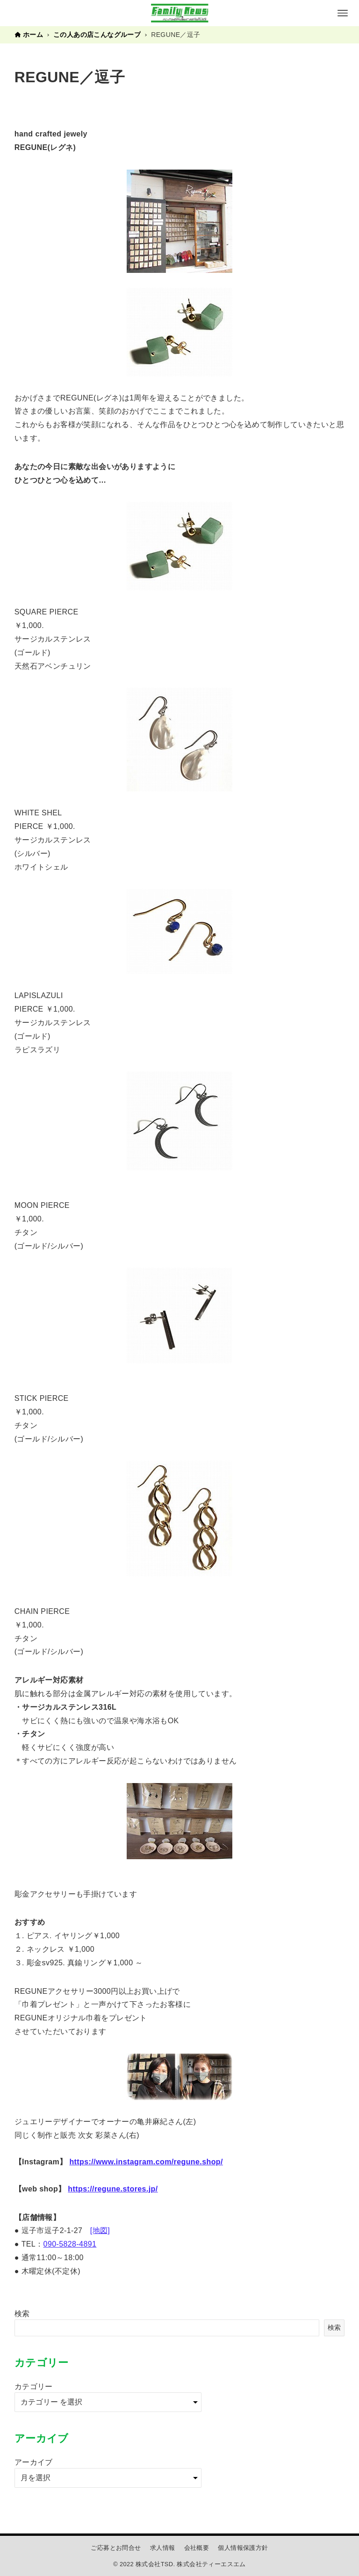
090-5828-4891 (70, 2244)
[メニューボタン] (342, 13)
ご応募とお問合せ (116, 2547)
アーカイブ (33, 2462)
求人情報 (162, 2547)
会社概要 (196, 2547)
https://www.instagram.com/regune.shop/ (146, 2162)
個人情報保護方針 (243, 2547)
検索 (22, 2314)
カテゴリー (33, 2386)
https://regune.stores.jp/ (113, 2189)
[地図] (100, 2230)
